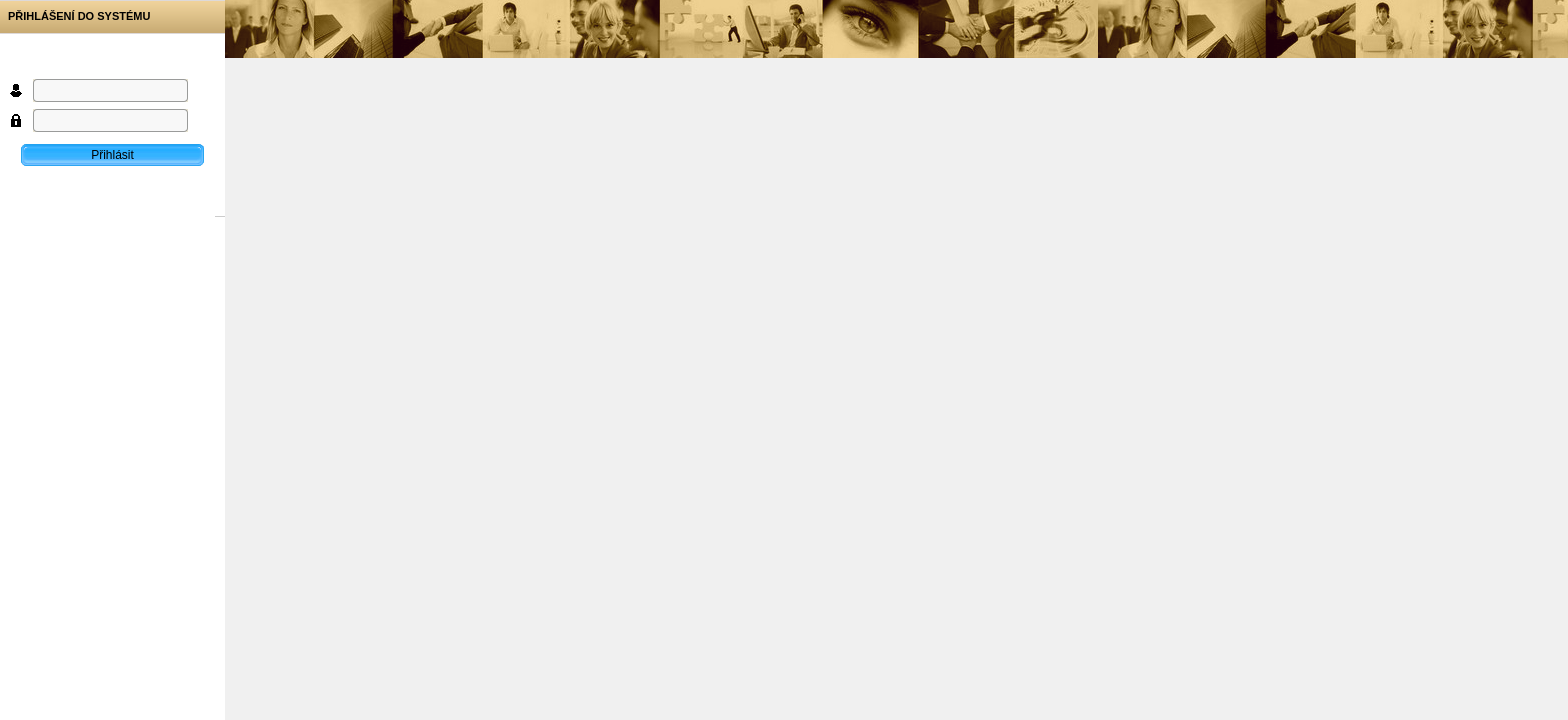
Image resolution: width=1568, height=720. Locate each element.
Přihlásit (112, 155)
